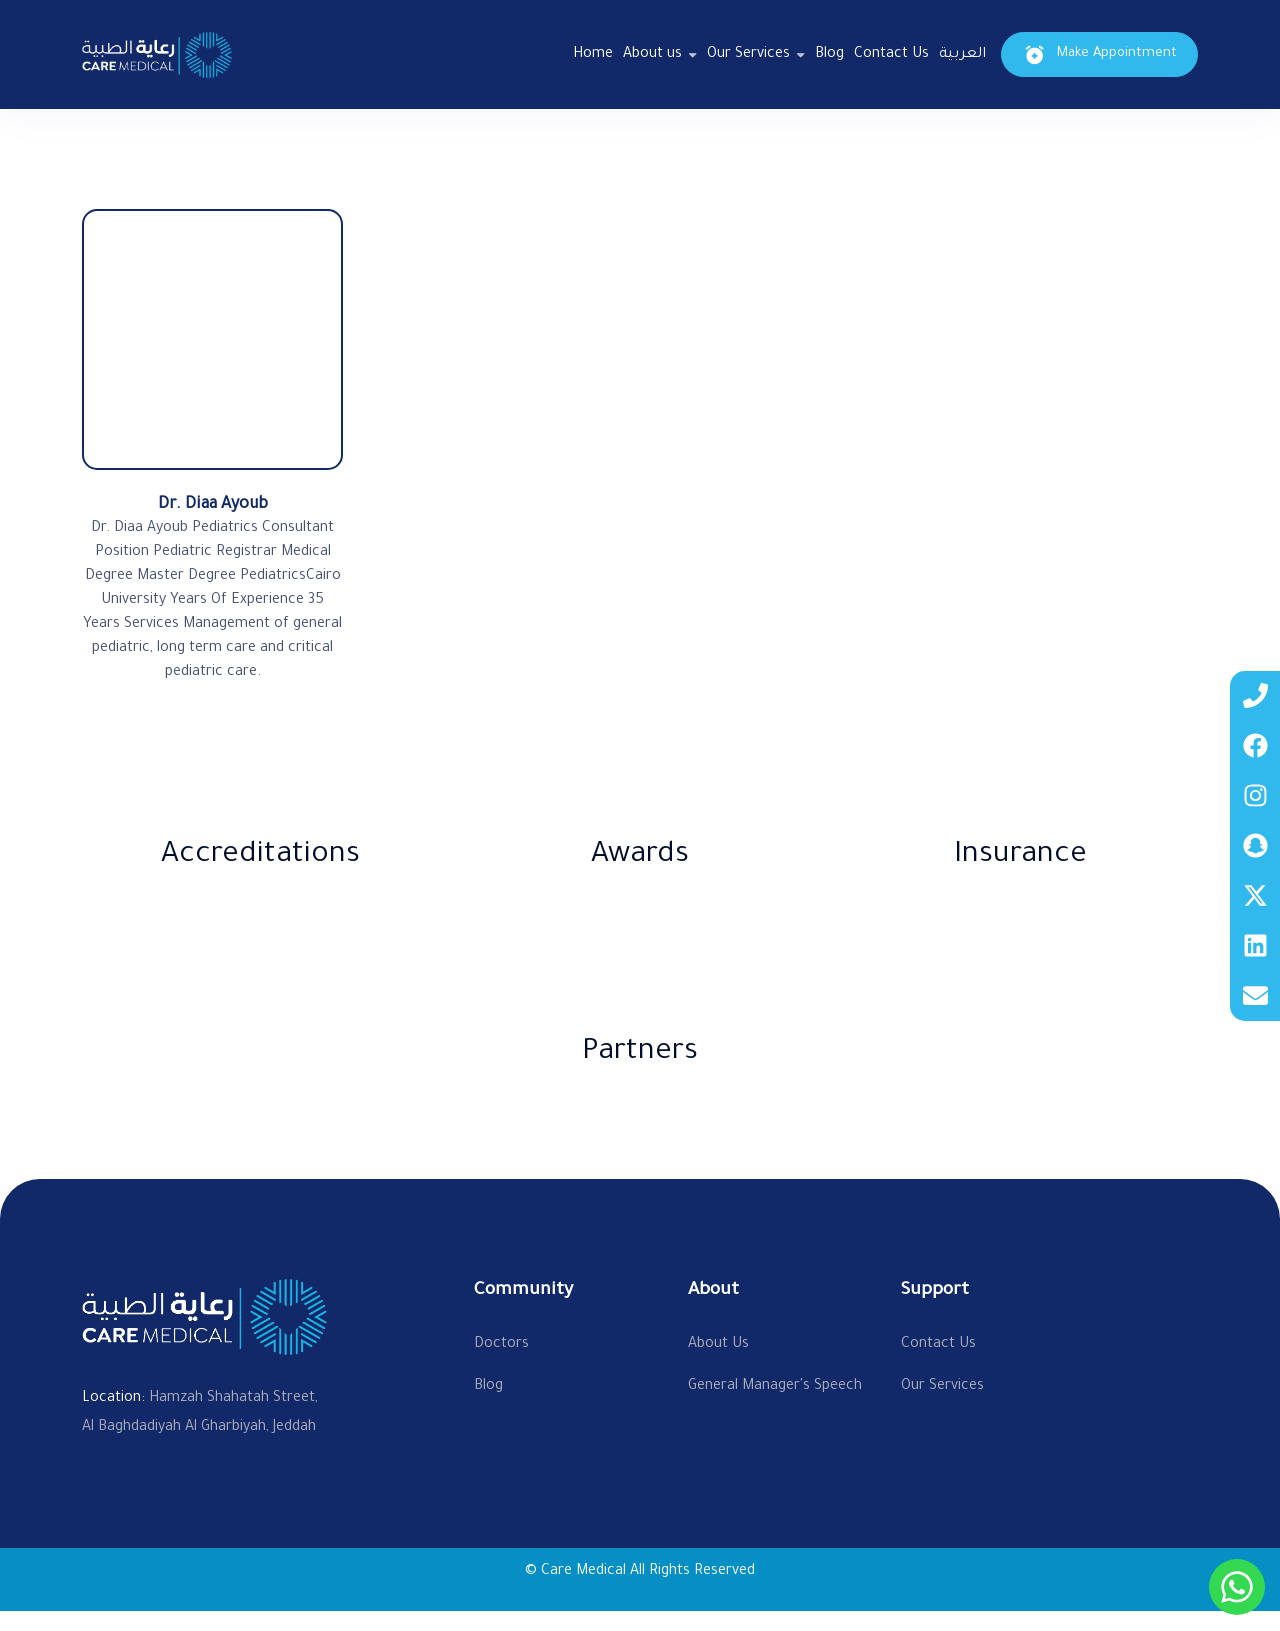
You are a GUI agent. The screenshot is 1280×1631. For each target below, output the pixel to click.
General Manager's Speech (775, 1387)
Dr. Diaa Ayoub (213, 505)
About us (652, 55)
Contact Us (891, 55)
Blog (829, 55)
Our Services (748, 55)
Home (593, 55)
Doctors (501, 1345)
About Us (718, 1345)
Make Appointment (1099, 54)
